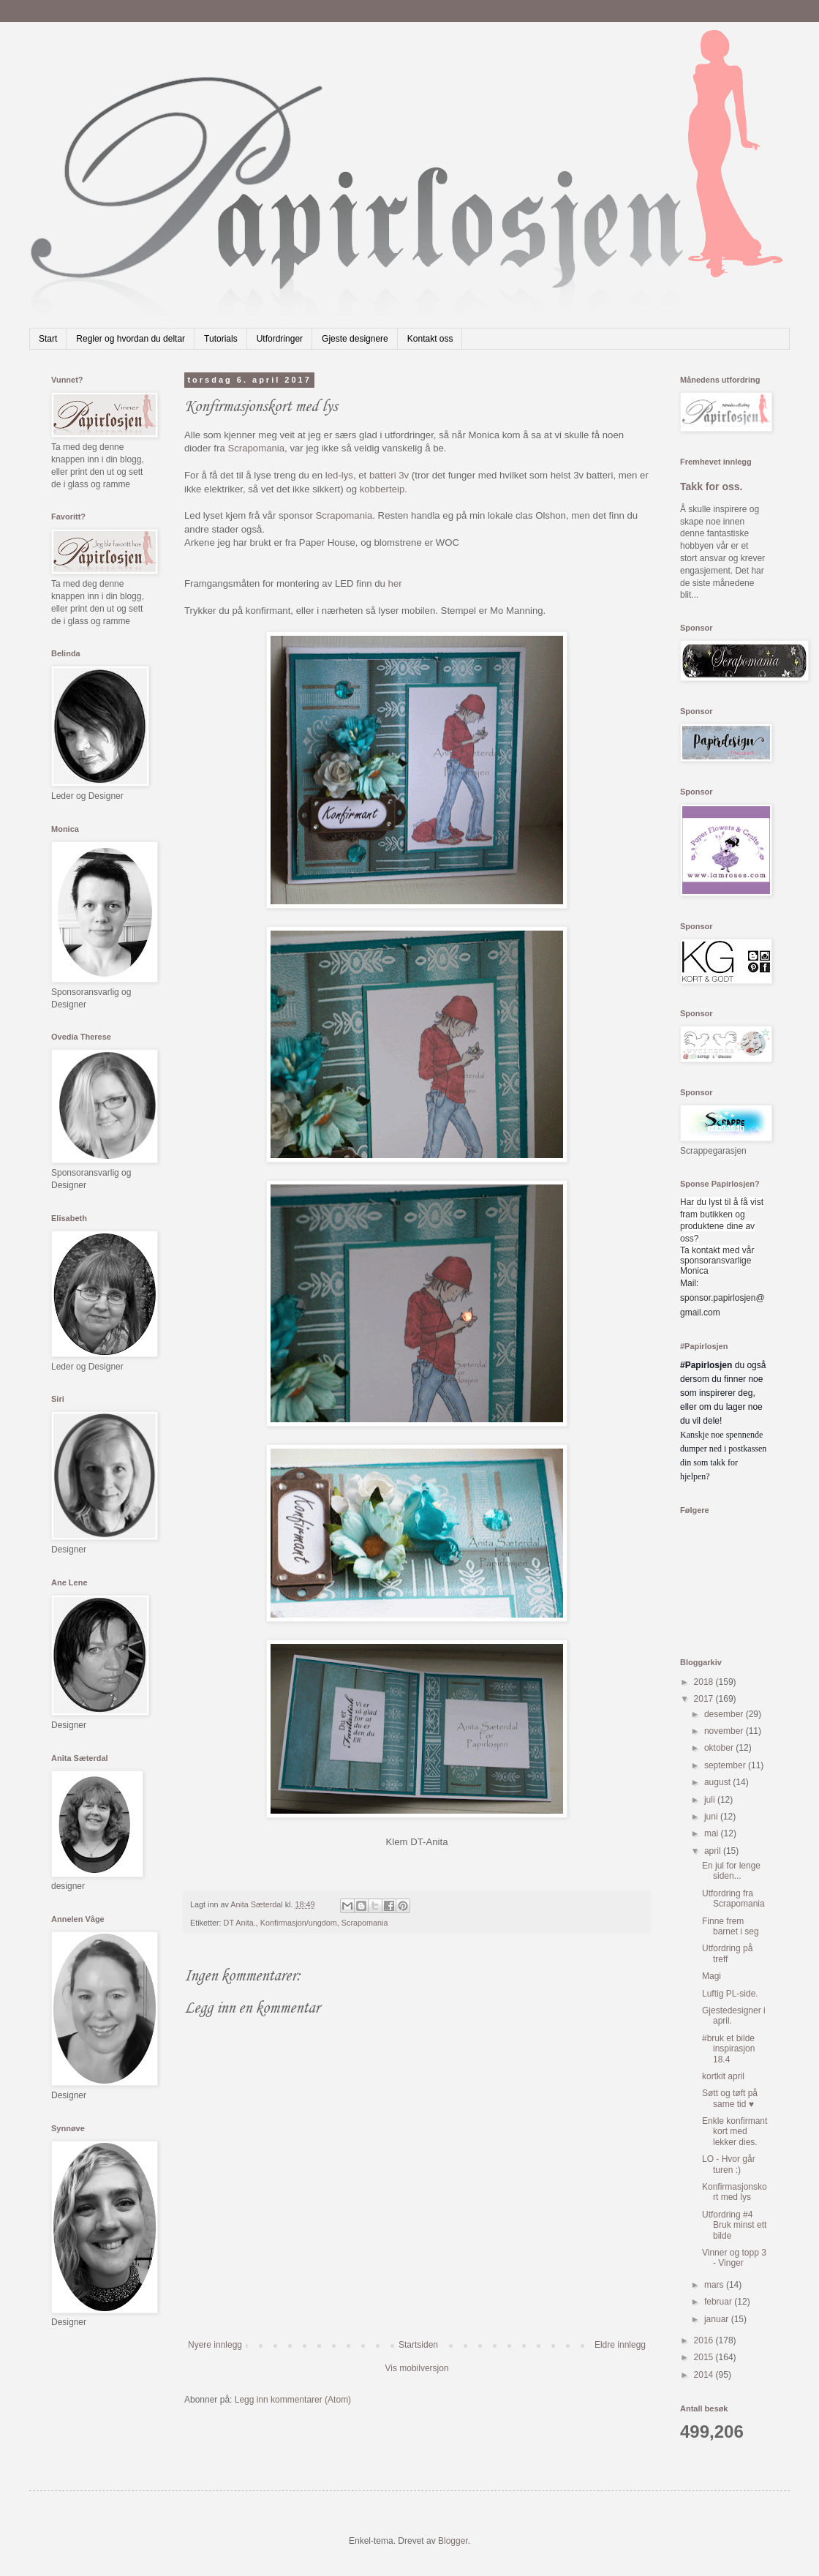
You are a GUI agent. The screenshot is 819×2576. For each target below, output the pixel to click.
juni (712, 1816)
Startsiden (418, 2345)
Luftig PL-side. (730, 1994)
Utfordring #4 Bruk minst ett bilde (734, 2225)
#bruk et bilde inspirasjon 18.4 (728, 2049)
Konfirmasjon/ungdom (298, 1922)
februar (719, 2302)
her (395, 583)
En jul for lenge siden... (731, 1870)
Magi (711, 1976)
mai (712, 1833)
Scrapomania (255, 448)
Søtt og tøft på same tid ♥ (730, 2098)
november (725, 1731)
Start (48, 339)
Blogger (453, 2541)
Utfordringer (280, 339)
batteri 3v (389, 475)
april (713, 1851)
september (726, 1765)
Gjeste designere (355, 339)
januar (717, 2319)
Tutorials (221, 339)
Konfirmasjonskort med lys (734, 2192)
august (718, 1782)
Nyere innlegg (215, 2345)
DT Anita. (240, 1922)
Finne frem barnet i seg (730, 1926)
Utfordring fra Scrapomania (733, 1898)
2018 (705, 1682)
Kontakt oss (430, 339)
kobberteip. (383, 489)
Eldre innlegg (620, 2345)
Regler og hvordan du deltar (130, 339)
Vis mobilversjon (416, 2368)
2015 (705, 2357)
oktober (720, 1748)
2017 (705, 1699)
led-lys (339, 475)
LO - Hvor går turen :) (728, 2164)
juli (710, 1800)
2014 (705, 2375)
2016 (705, 2340)
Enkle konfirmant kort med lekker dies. (734, 2131)
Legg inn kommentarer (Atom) (293, 2400)
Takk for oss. (711, 486)
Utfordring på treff (727, 1953)
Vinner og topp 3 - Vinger (734, 2258)
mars (715, 2285)
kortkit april (723, 2076)
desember (725, 1714)
